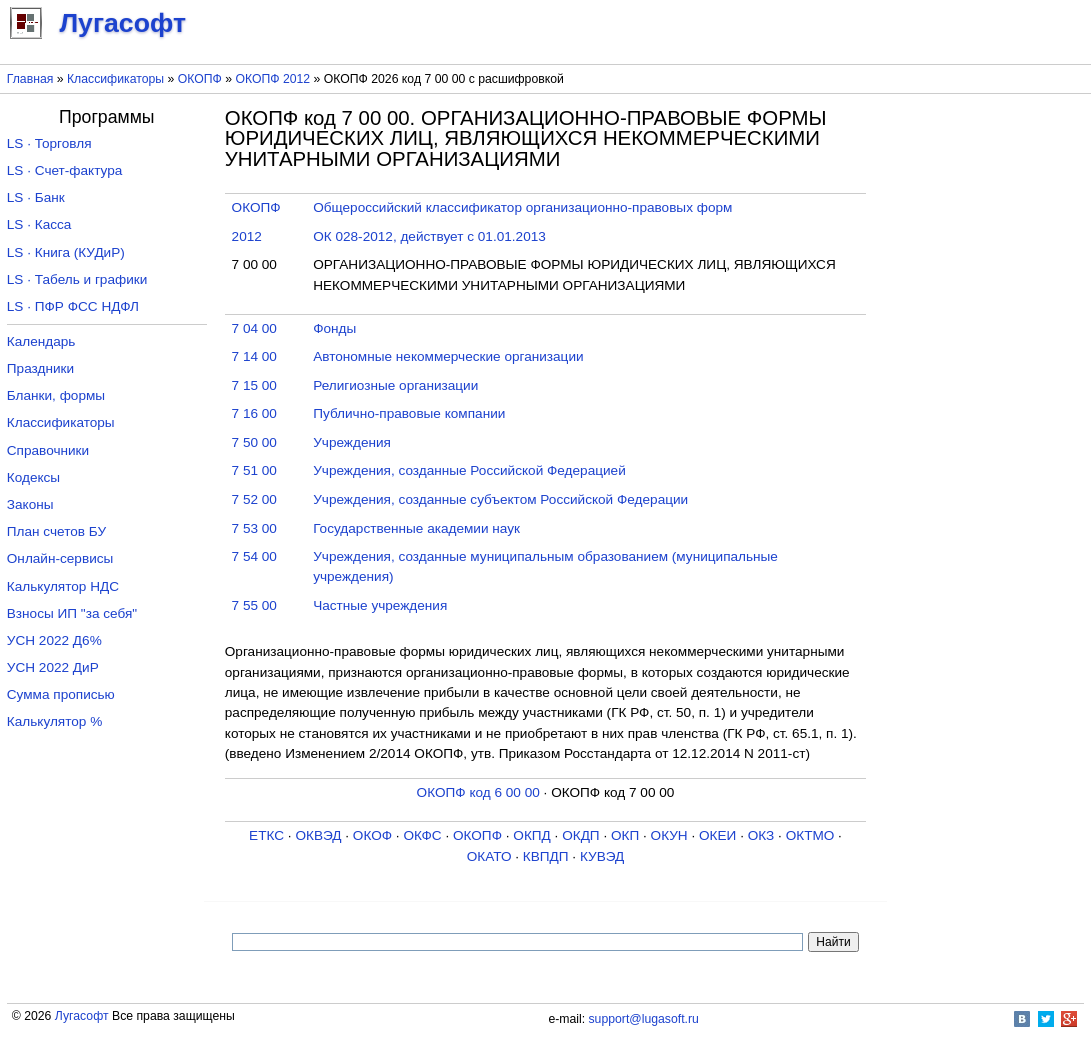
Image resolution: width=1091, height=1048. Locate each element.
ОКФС (422, 835)
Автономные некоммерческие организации (448, 356)
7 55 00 (254, 605)
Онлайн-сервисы (60, 558)
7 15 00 (254, 385)
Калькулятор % (54, 721)
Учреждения (352, 442)
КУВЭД (602, 856)
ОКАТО (489, 856)
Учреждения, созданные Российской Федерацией (469, 470)
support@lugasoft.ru (644, 1019)
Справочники (48, 450)
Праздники (40, 368)
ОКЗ (761, 835)
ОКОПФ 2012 (272, 79)
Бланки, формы (56, 395)
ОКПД (531, 835)
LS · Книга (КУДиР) (66, 252)
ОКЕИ (717, 835)
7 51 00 (254, 470)
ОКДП (580, 835)
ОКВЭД (318, 835)
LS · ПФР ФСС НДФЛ (73, 306)
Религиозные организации (395, 385)
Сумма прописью (61, 694)
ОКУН (669, 835)
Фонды (334, 328)
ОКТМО (810, 835)
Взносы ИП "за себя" (72, 613)
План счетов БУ (56, 531)
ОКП (625, 835)
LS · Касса (39, 224)
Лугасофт (82, 1016)
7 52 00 (254, 499)
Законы (30, 504)
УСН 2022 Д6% (54, 640)
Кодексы (33, 477)
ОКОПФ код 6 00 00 (478, 792)
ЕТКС (266, 835)
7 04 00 (254, 328)
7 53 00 (254, 528)
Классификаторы (115, 79)
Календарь (41, 341)
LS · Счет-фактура (65, 170)
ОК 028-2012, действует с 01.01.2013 (429, 236)
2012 (247, 236)
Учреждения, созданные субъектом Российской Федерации (500, 499)
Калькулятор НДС (63, 586)
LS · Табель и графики (77, 279)
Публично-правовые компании (409, 413)
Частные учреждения (380, 605)
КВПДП (546, 856)
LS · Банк (36, 197)
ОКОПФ (200, 79)
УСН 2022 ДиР (53, 667)
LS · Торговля (49, 143)
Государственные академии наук (416, 528)
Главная (30, 79)
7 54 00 (254, 556)
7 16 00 (254, 413)
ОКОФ (372, 835)
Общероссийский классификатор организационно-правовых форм (522, 207)
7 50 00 (254, 442)
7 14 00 (254, 356)
